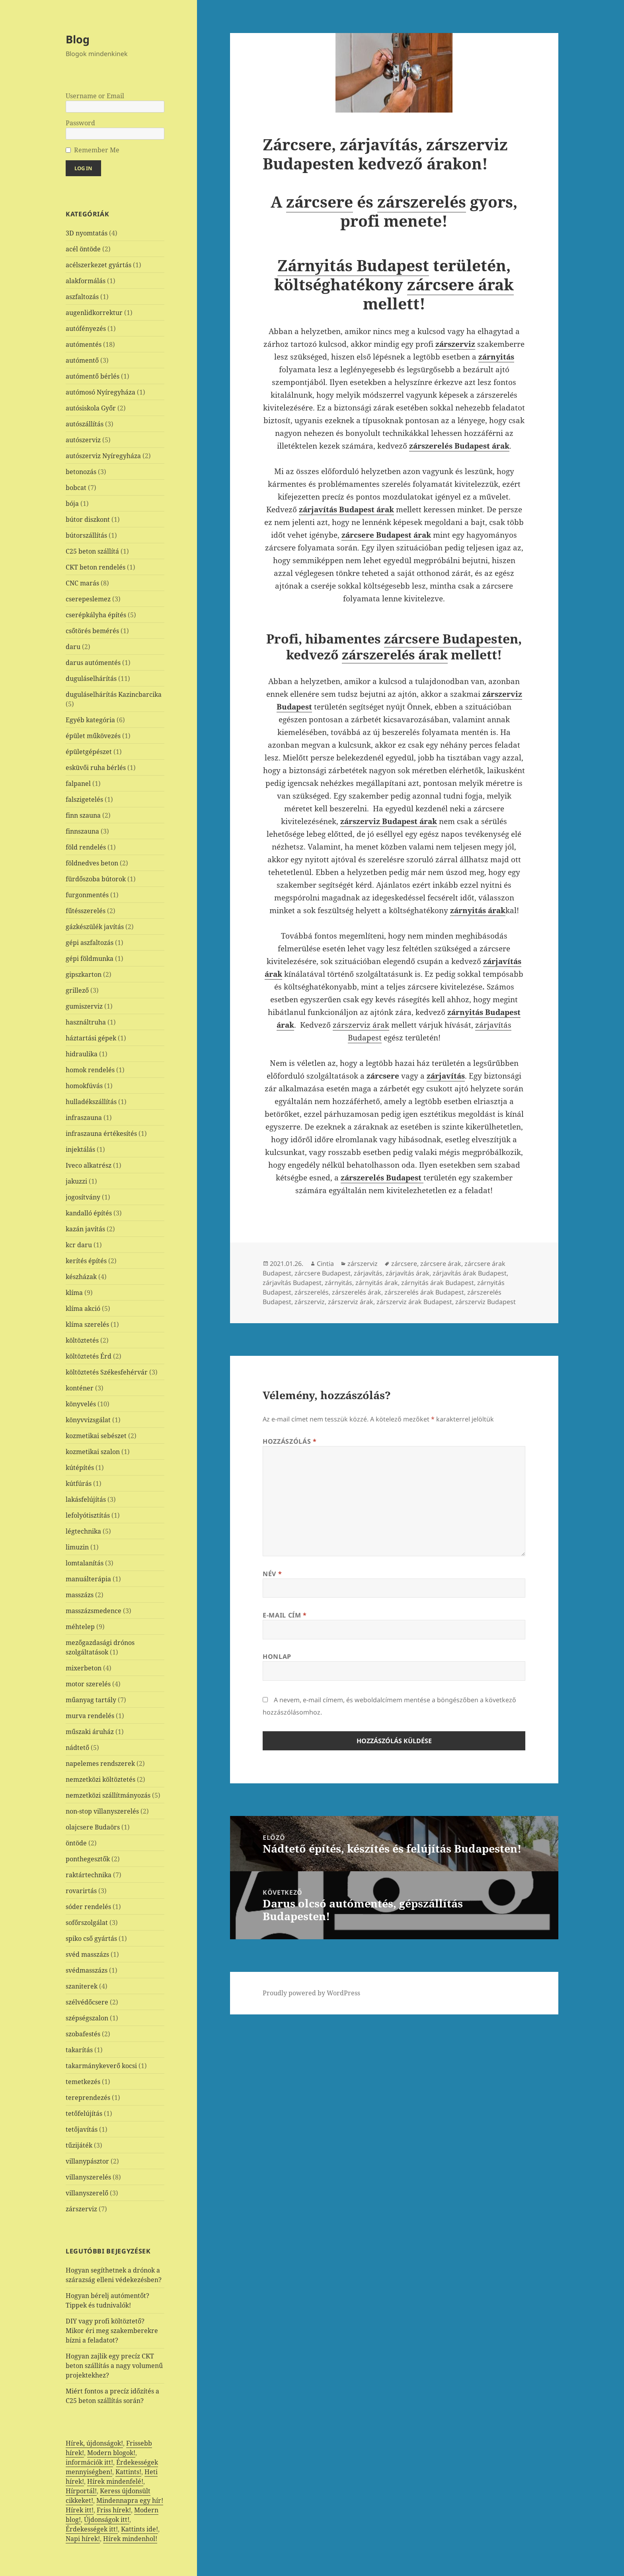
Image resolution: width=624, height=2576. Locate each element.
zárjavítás (368, 1273)
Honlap (277, 1656)
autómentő (82, 360)
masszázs (80, 1594)
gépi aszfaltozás (89, 942)
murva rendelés (90, 1715)
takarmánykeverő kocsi (101, 2065)
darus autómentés (93, 662)
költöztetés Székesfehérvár (107, 1372)
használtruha (86, 1022)
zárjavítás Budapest (292, 1282)
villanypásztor (87, 2161)
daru (73, 646)
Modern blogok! (111, 2452)
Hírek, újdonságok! (94, 2443)
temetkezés (83, 2081)
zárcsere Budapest (443, 638)
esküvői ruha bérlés (96, 767)
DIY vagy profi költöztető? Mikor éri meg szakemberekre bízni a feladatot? (112, 2331)
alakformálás (85, 280)
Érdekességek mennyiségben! (112, 2467)
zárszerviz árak (361, 1025)
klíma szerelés (87, 1324)
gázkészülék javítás (95, 926)
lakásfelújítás (86, 1499)
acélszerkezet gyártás (98, 265)
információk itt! (89, 2462)
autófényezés (86, 328)
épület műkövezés (93, 735)
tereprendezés (88, 2097)
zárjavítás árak (407, 1273)
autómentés (83, 344)
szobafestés (83, 2034)
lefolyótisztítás (88, 1515)
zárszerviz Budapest (485, 1301)
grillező (77, 990)
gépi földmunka (89, 958)
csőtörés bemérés (92, 630)
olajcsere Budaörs (93, 1827)
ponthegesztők (88, 1859)
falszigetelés (84, 799)
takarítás (79, 2049)
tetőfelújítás (84, 2113)
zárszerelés (421, 201)
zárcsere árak (460, 284)
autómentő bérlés (92, 376)
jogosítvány (83, 1197)
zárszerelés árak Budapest (424, 1292)
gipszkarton (83, 974)
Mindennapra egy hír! (129, 2500)
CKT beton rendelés (95, 567)
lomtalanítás (84, 1563)
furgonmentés (87, 894)
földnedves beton (92, 863)
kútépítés (80, 1467)
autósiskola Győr (91, 408)
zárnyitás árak (376, 1282)
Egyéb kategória (90, 719)
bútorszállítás (86, 535)
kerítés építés (86, 1260)
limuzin (77, 1547)
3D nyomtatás (86, 233)
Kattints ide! (139, 2529)
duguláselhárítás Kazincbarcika (114, 694)
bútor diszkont (88, 519)
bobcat (76, 487)
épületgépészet (89, 751)
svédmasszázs (86, 1970)
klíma (74, 1292)
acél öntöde (83, 249)
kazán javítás (85, 1229)
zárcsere (319, 201)
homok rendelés (90, 1069)
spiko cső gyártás (91, 1938)
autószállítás (84, 424)
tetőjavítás (82, 2129)
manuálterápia (88, 1579)
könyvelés (81, 1404)
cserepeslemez (88, 599)
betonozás (81, 471)
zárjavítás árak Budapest (470, 1273)
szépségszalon (87, 2018)
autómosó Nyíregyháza (100, 392)
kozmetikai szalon (93, 1451)
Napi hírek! (83, 2538)
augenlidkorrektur (94, 312)
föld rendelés (86, 847)
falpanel (78, 783)
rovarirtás (81, 1890)
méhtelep (80, 1626)
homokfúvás (84, 1085)
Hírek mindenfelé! (115, 2481)
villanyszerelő (87, 2193)
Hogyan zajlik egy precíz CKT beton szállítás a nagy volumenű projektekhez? (114, 2366)
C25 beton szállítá (92, 551)
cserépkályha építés (96, 614)
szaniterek (82, 1986)
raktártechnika (88, 1874)
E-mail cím (285, 1615)
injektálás (80, 1149)
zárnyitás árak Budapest (437, 1282)
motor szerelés (88, 1684)
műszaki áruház (90, 1731)
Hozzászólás (289, 1441)
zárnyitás (338, 1282)
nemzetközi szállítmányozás (108, 1795)
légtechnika (83, 1531)
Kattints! (128, 2471)
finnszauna (82, 831)
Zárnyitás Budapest (353, 265)
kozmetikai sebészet (96, 1435)
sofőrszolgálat (87, 1922)
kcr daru (79, 1244)
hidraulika (82, 1054)
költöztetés (82, 1340)
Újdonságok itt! (106, 2519)
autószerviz (83, 439)
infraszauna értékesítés (101, 1133)
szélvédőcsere (87, 2002)
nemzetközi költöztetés (100, 1779)
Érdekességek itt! (92, 2529)
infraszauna (84, 1117)
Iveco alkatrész (88, 1165)
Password (80, 123)
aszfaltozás (82, 296)
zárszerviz (81, 2209)
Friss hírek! (114, 2510)
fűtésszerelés (85, 910)
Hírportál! (81, 2491)
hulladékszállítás (91, 1101)
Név (272, 1573)
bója (72, 503)
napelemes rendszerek (100, 1763)
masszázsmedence (93, 1610)
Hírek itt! (80, 2510)
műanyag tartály (91, 1699)
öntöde (76, 1843)
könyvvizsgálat (88, 1419)
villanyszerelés (88, 2177)
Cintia (325, 1263)
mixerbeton (83, 1668)
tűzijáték (79, 2145)
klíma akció (83, 1308)
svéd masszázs (87, 1954)
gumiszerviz (84, 1006)
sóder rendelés (88, 1906)
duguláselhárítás (91, 678)
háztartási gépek (91, 1038)
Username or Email (95, 95)
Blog (78, 39)
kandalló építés (89, 1213)
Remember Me (96, 150)
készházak (81, 1276)
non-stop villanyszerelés (102, 1811)
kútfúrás (79, 1483)
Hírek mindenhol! (130, 2538)
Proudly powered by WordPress (311, 1993)
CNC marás (82, 583)
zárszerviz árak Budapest (414, 1301)
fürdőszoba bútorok (96, 879)
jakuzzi (76, 1181)
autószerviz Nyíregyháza (103, 455)
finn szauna (83, 815)
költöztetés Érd (88, 1356)
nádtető (77, 1747)
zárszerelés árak (395, 654)
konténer (80, 1388)
